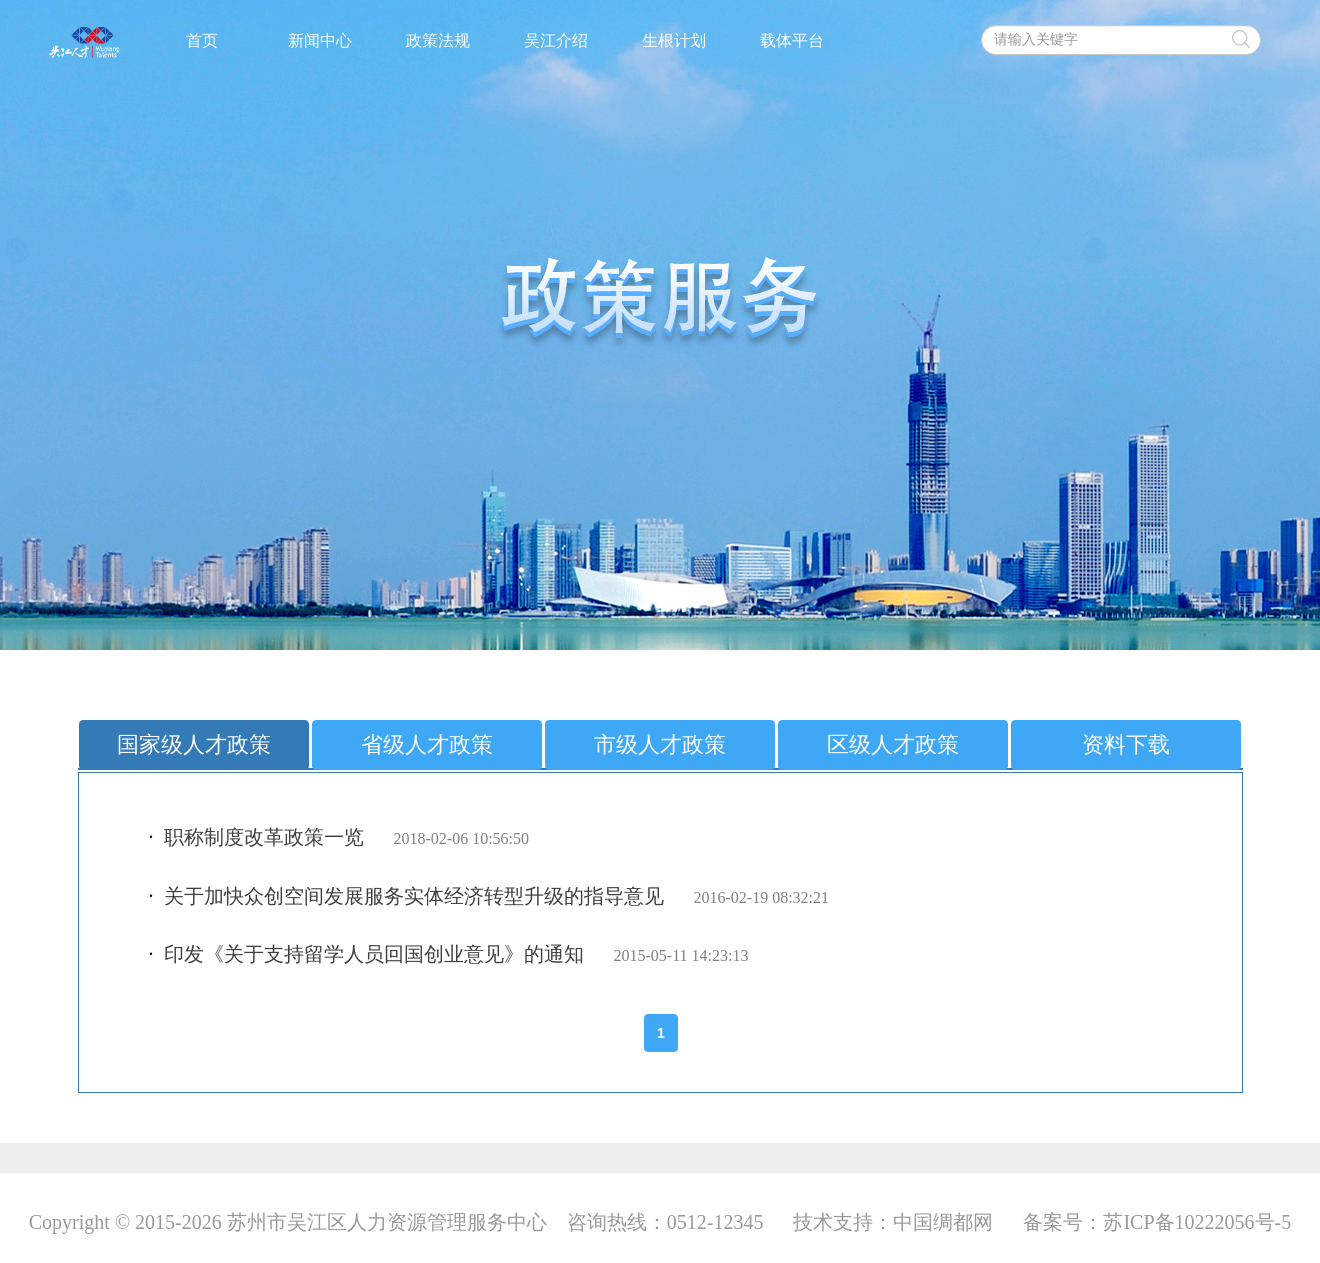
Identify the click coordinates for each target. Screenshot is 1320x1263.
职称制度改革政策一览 (264, 837)
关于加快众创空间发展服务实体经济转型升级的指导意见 (414, 896)
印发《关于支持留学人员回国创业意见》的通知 (374, 954)
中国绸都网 (943, 1222)
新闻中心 (320, 40)
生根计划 (674, 40)
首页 (202, 40)
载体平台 (792, 40)
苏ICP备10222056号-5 (1197, 1222)
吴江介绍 (556, 40)
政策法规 (438, 40)
